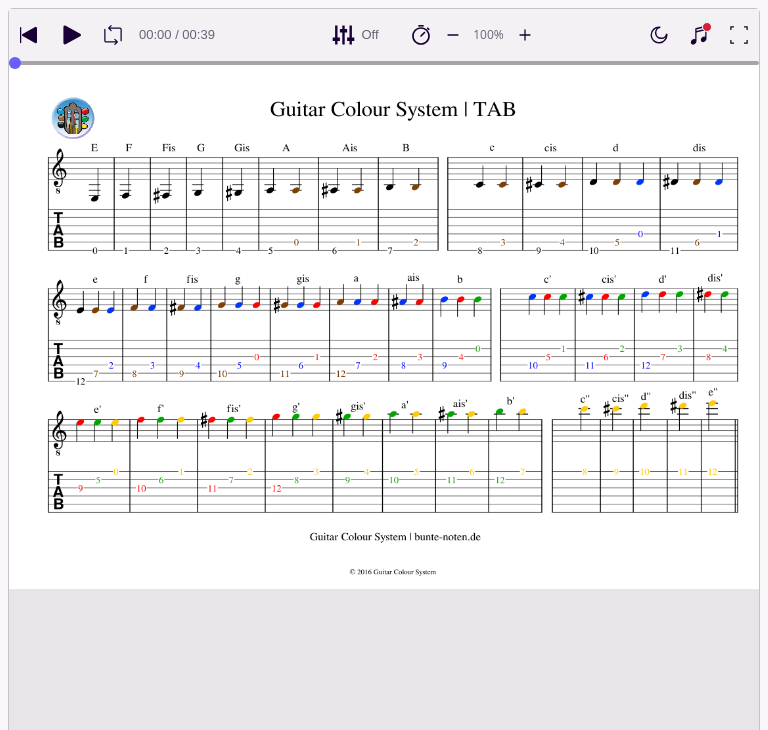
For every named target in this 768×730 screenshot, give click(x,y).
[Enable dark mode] (659, 35)
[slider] (15, 63)
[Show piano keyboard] (699, 35)
